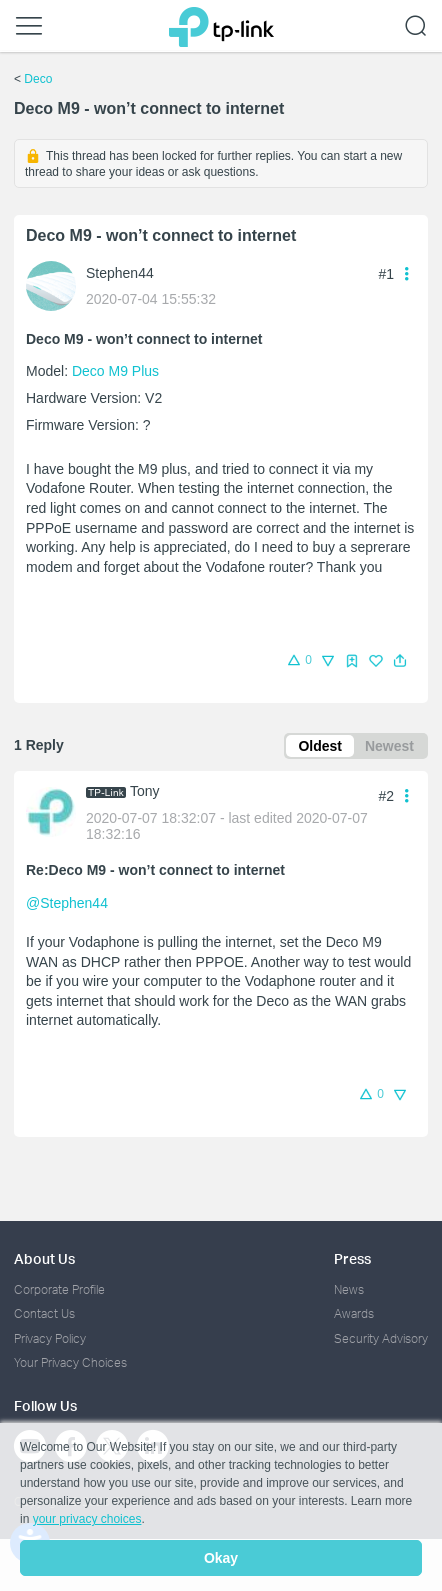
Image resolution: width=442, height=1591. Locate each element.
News (349, 1289)
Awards (354, 1313)
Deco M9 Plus (115, 371)
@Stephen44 (67, 903)
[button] (400, 661)
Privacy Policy (50, 1338)
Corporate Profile (59, 1289)
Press (352, 1258)
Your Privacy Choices (70, 1362)
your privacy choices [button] (87, 1519)
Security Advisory (381, 1338)
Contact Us (44, 1313)
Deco (38, 79)
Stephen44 (120, 273)
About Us (44, 1258)
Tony (145, 791)
